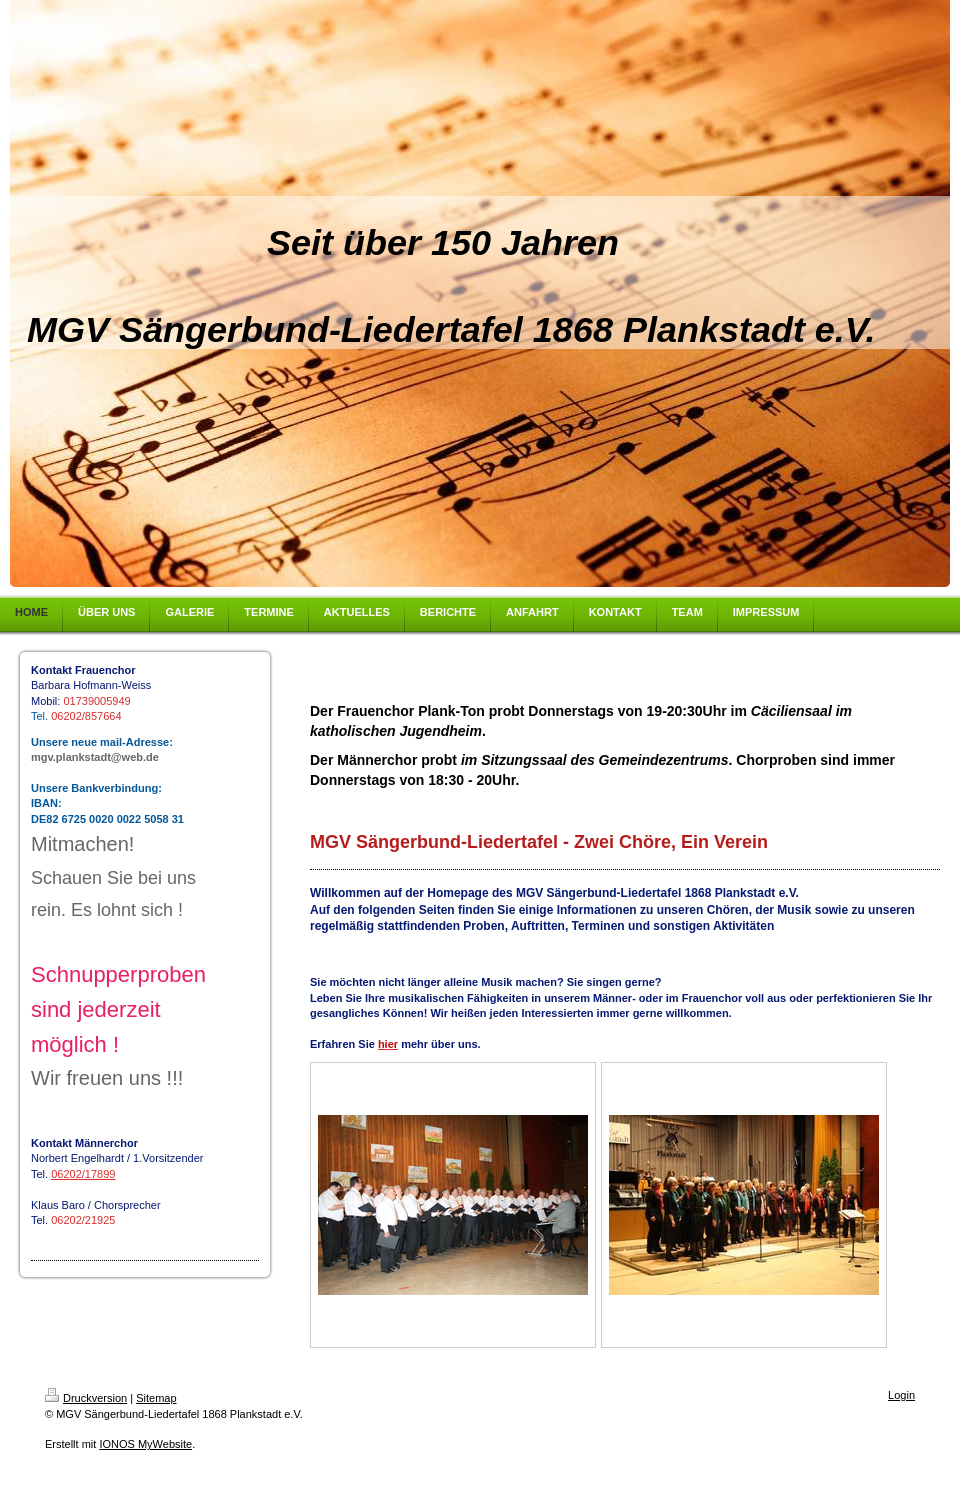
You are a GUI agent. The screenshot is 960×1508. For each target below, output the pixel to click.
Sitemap (156, 1398)
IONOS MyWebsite (145, 1444)
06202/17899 (83, 1174)
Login (901, 1395)
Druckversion (86, 1398)
